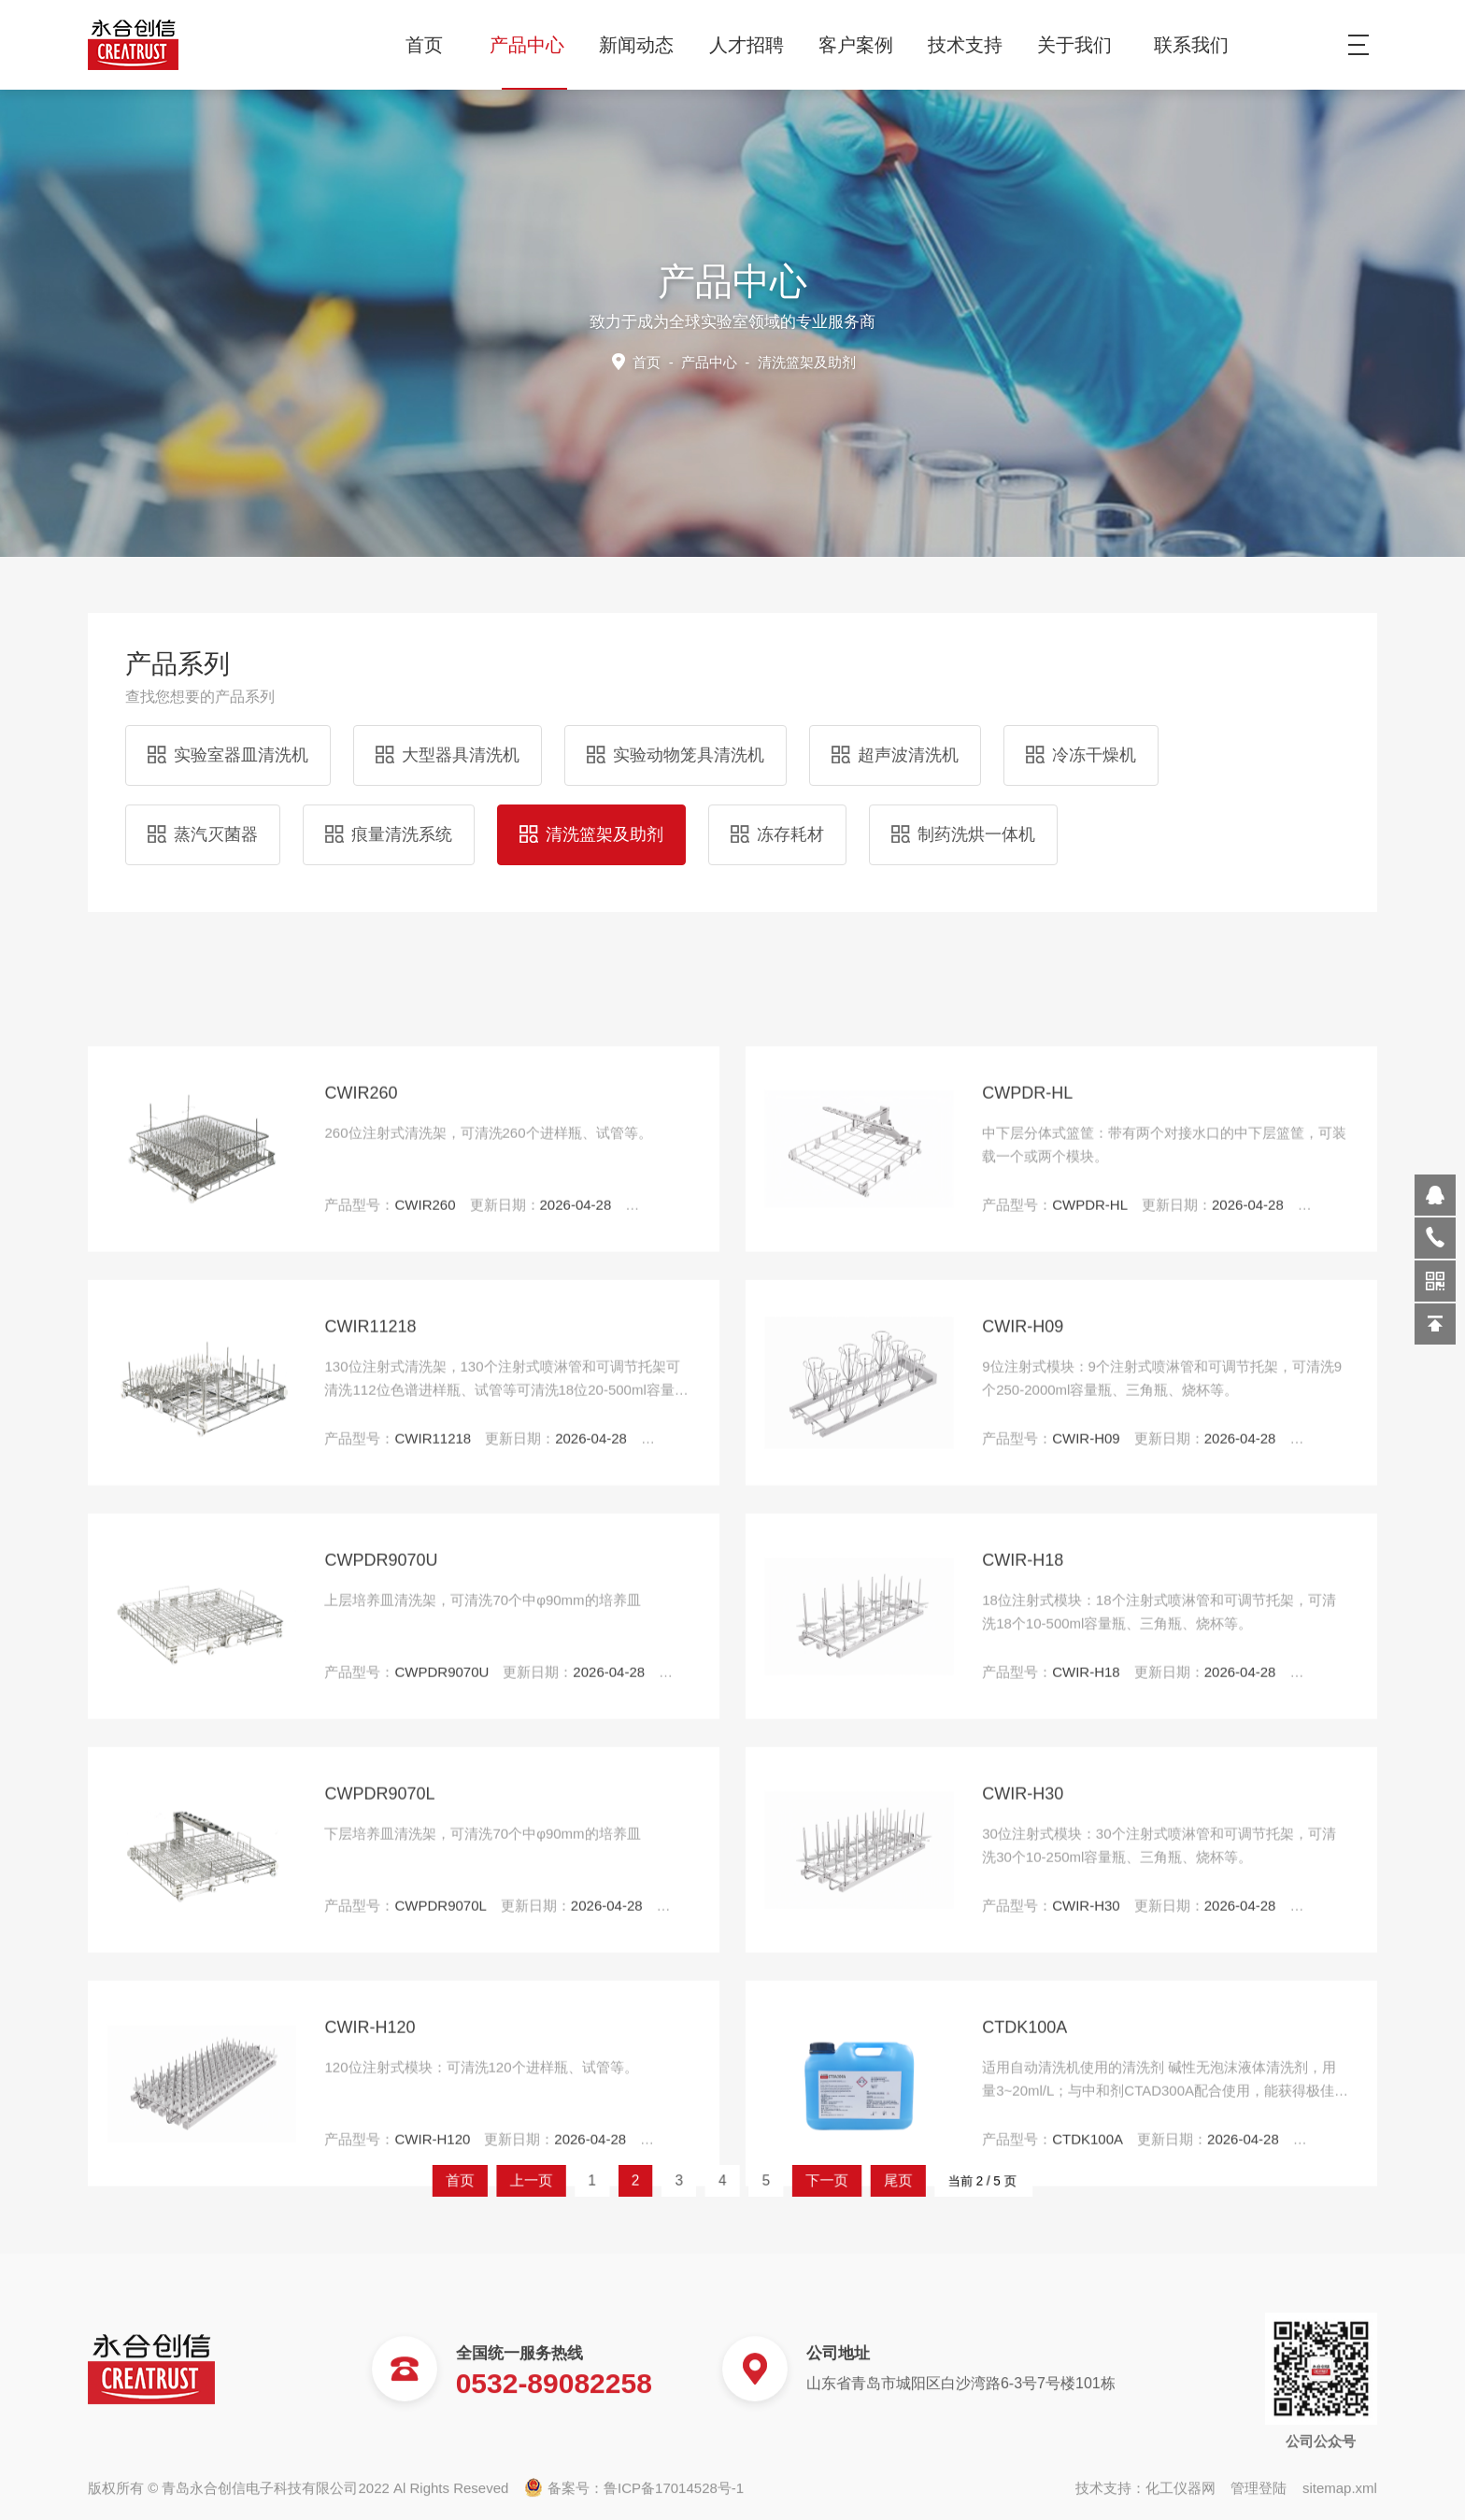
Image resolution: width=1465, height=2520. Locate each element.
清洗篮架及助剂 (591, 820)
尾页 (829, 2180)
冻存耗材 (777, 820)
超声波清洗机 (895, 741)
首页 (424, 45)
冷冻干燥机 (1081, 741)
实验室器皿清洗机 (228, 741)
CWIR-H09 (1022, 1982)
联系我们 (1191, 45)
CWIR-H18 (1022, 2216)
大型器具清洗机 (447, 741)
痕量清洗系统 (388, 820)
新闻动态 (643, 45)
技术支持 (972, 45)
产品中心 (534, 45)
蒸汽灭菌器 (203, 820)
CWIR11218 (370, 1982)
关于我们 (1081, 45)
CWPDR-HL (1027, 1749)
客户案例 (862, 45)
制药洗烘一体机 (963, 820)
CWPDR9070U (380, 2216)
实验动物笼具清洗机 (675, 741)
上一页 (614, 2180)
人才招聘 (753, 45)
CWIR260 (360, 1749)
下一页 (788, 2180)
